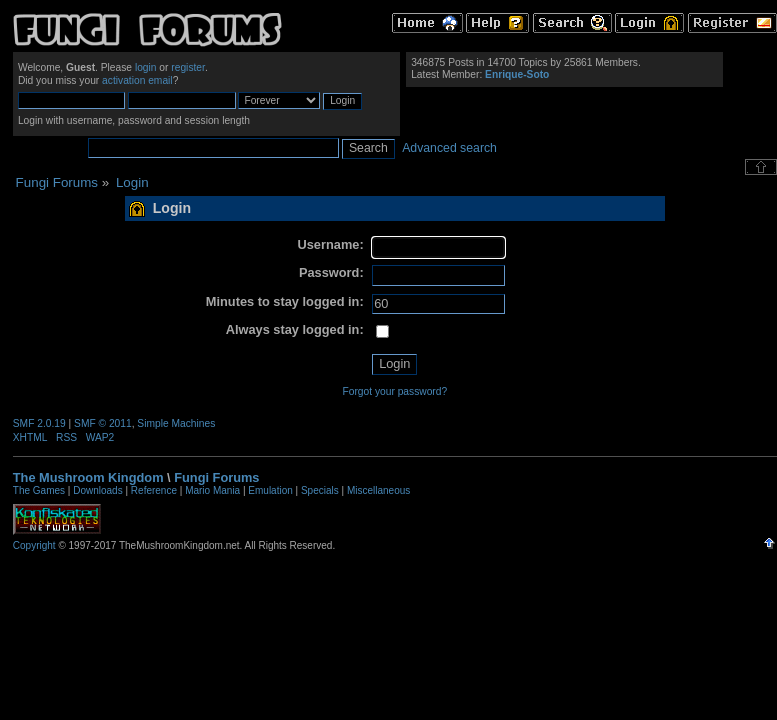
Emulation (270, 490)
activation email (137, 80)
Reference (154, 490)
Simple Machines (176, 423)
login (146, 67)
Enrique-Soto (517, 74)
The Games (39, 490)
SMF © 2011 (103, 423)
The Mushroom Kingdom (88, 477)
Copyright (34, 545)
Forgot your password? (394, 391)
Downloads (97, 490)
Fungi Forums (216, 477)
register (188, 67)
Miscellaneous (378, 490)
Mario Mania (212, 490)
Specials (320, 490)
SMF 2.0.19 (39, 423)
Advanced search (449, 148)
